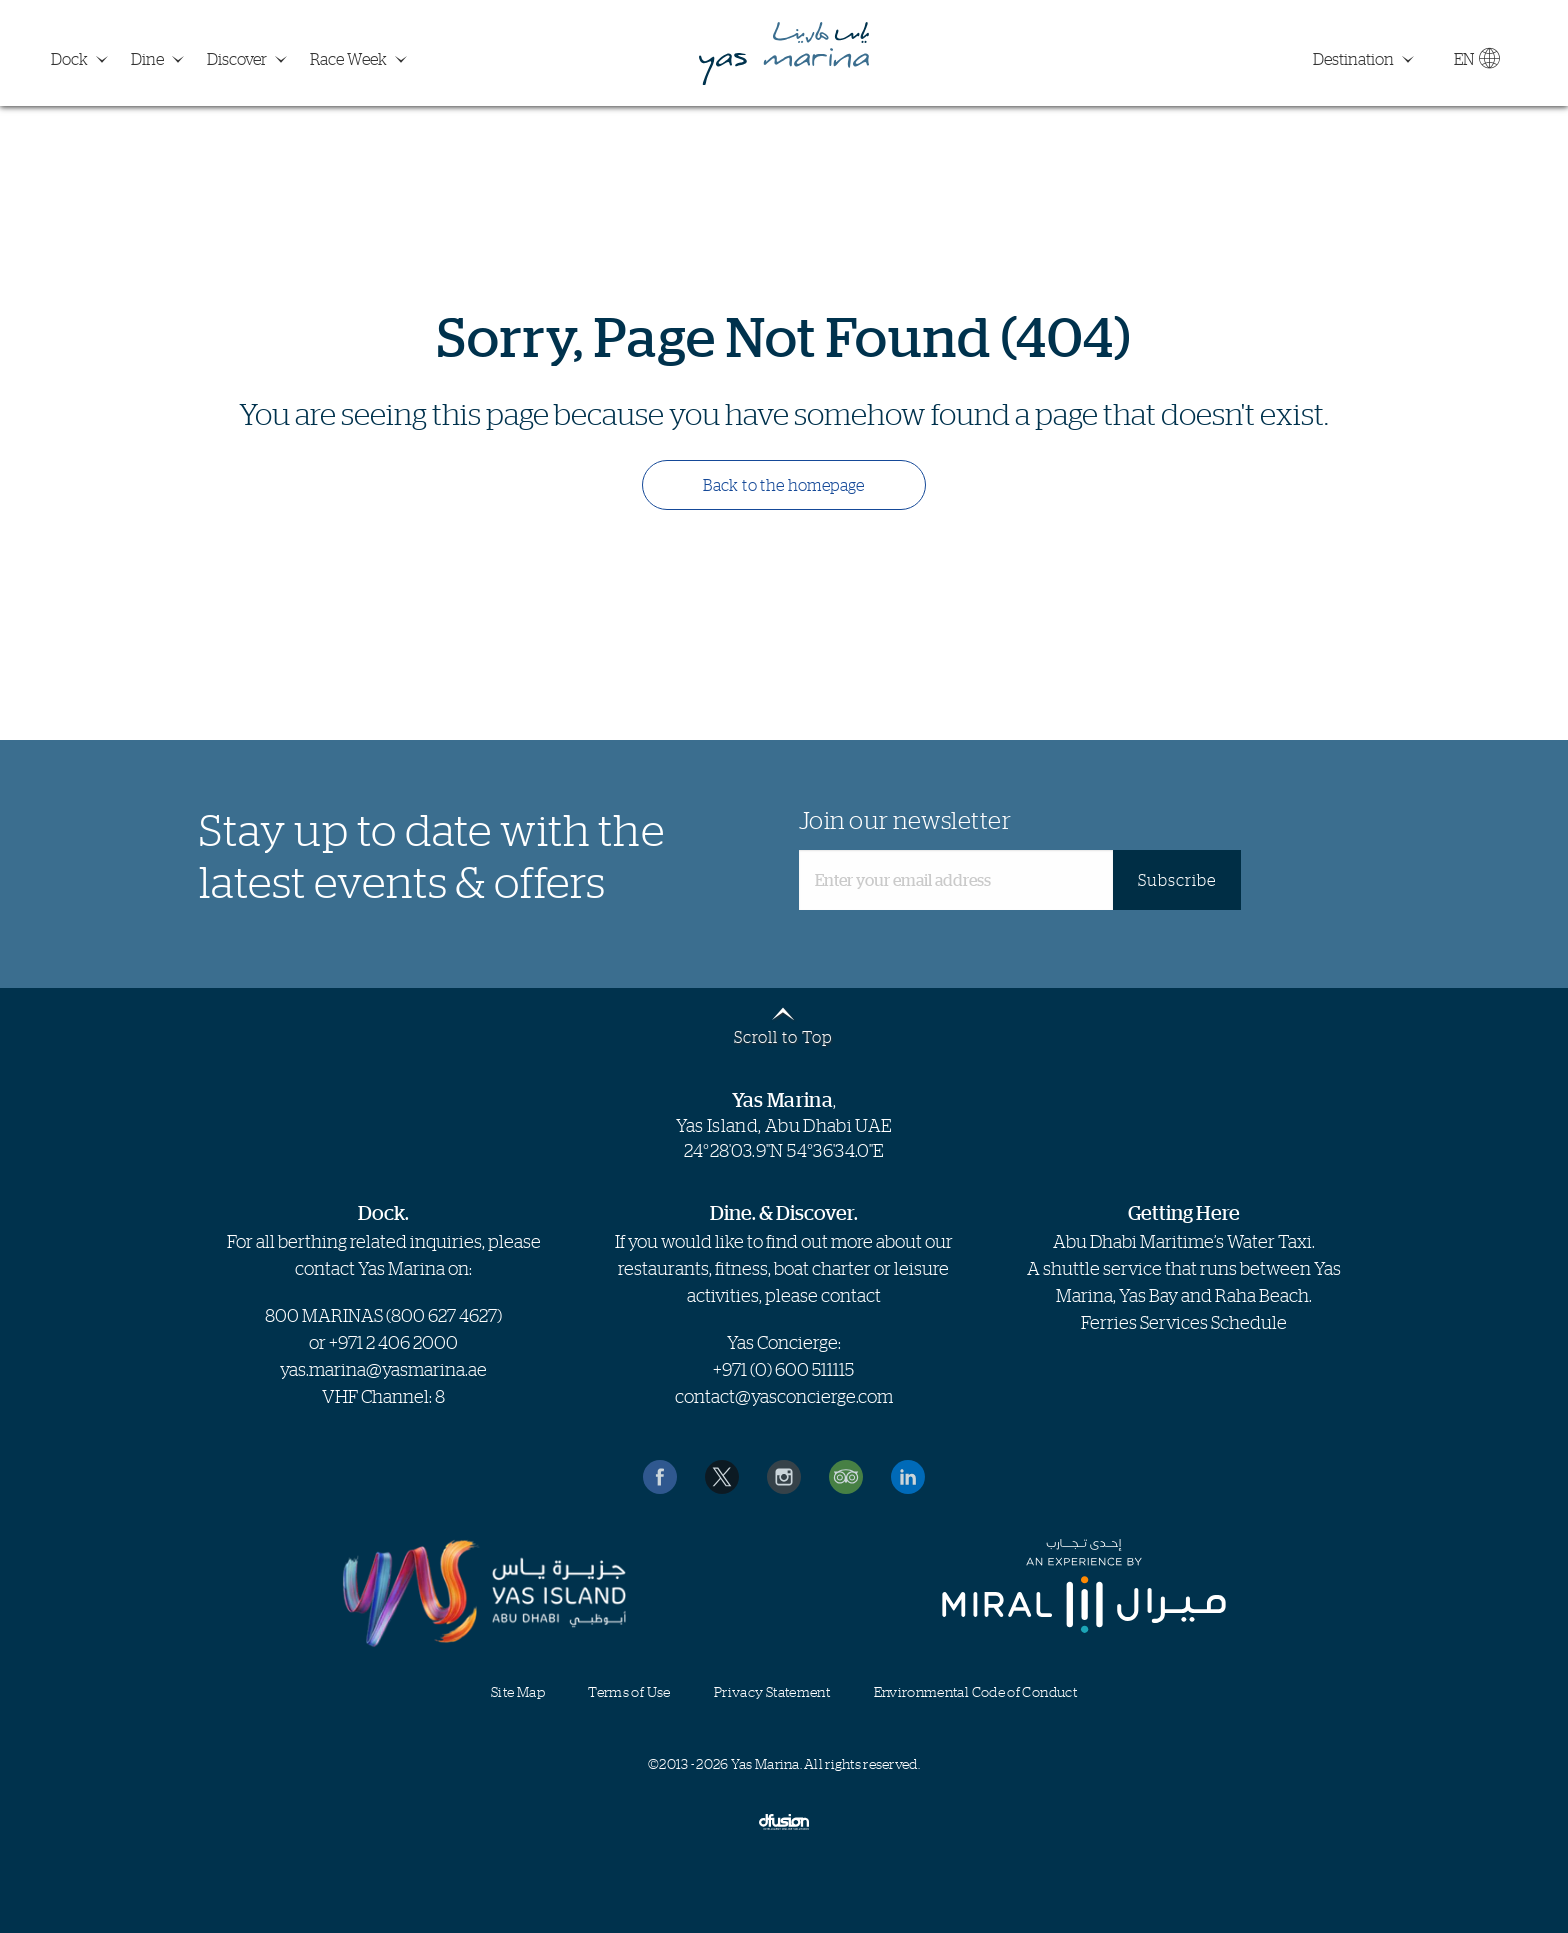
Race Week (348, 59)
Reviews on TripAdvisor (846, 1477)
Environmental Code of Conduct (975, 1691)
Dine (147, 59)
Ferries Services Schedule (1184, 1322)
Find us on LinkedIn (908, 1477)
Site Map (518, 1691)
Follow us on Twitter (722, 1477)
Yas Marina (784, 53)
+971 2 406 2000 (393, 1342)
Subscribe (1177, 880)
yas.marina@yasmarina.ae (383, 1369)
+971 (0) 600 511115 (783, 1369)
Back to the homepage (783, 485)
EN (1476, 63)
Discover (237, 59)
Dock (69, 59)
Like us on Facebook (660, 1477)
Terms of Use (629, 1691)
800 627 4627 (444, 1315)
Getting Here (1184, 1213)
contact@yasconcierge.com (784, 1396)
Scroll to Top (783, 1036)
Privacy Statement (772, 1691)
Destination (1353, 59)
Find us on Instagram (784, 1477)
